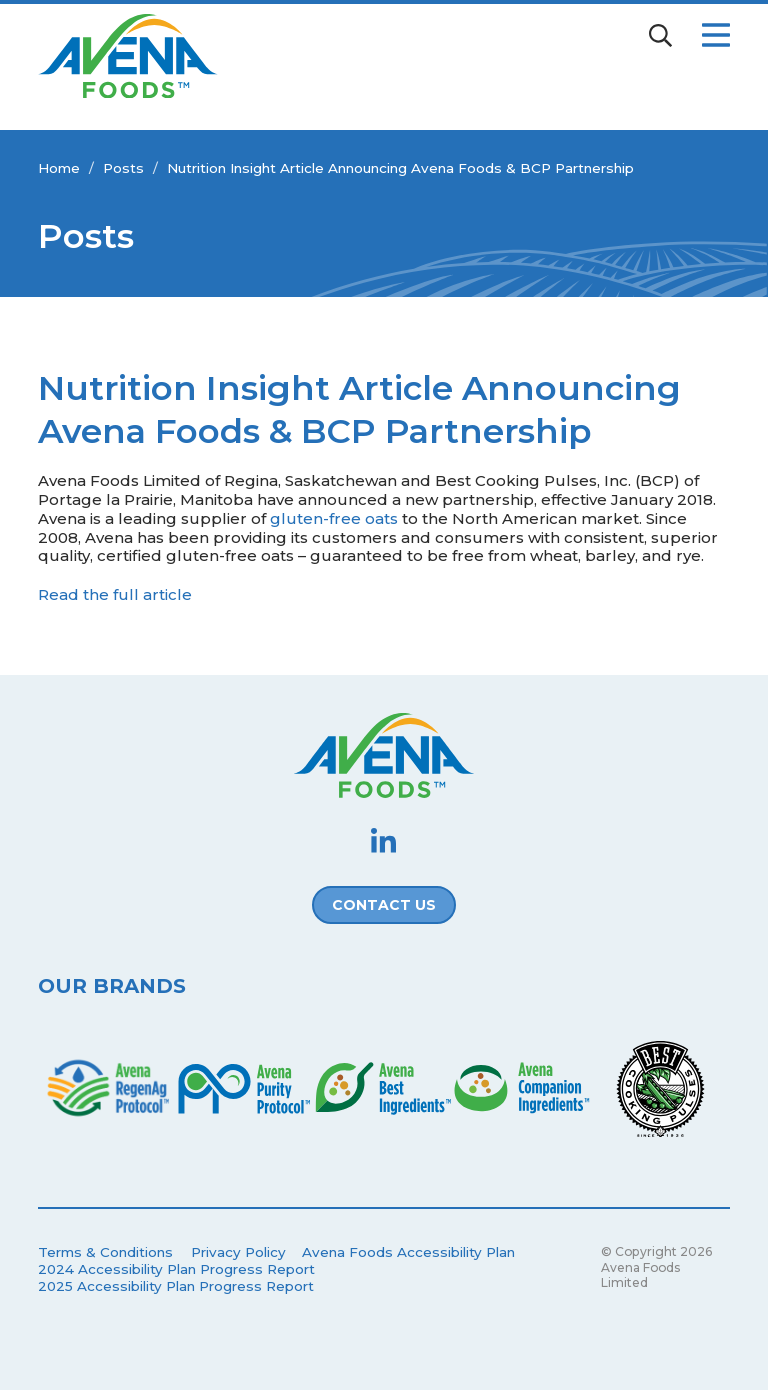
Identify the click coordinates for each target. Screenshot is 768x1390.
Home (59, 168)
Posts (123, 168)
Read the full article (115, 594)
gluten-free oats (334, 518)
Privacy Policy (238, 1252)
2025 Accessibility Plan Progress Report (176, 1286)
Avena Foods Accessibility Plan (408, 1252)
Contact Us (384, 905)
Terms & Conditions (105, 1252)
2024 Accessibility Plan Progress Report (176, 1269)
